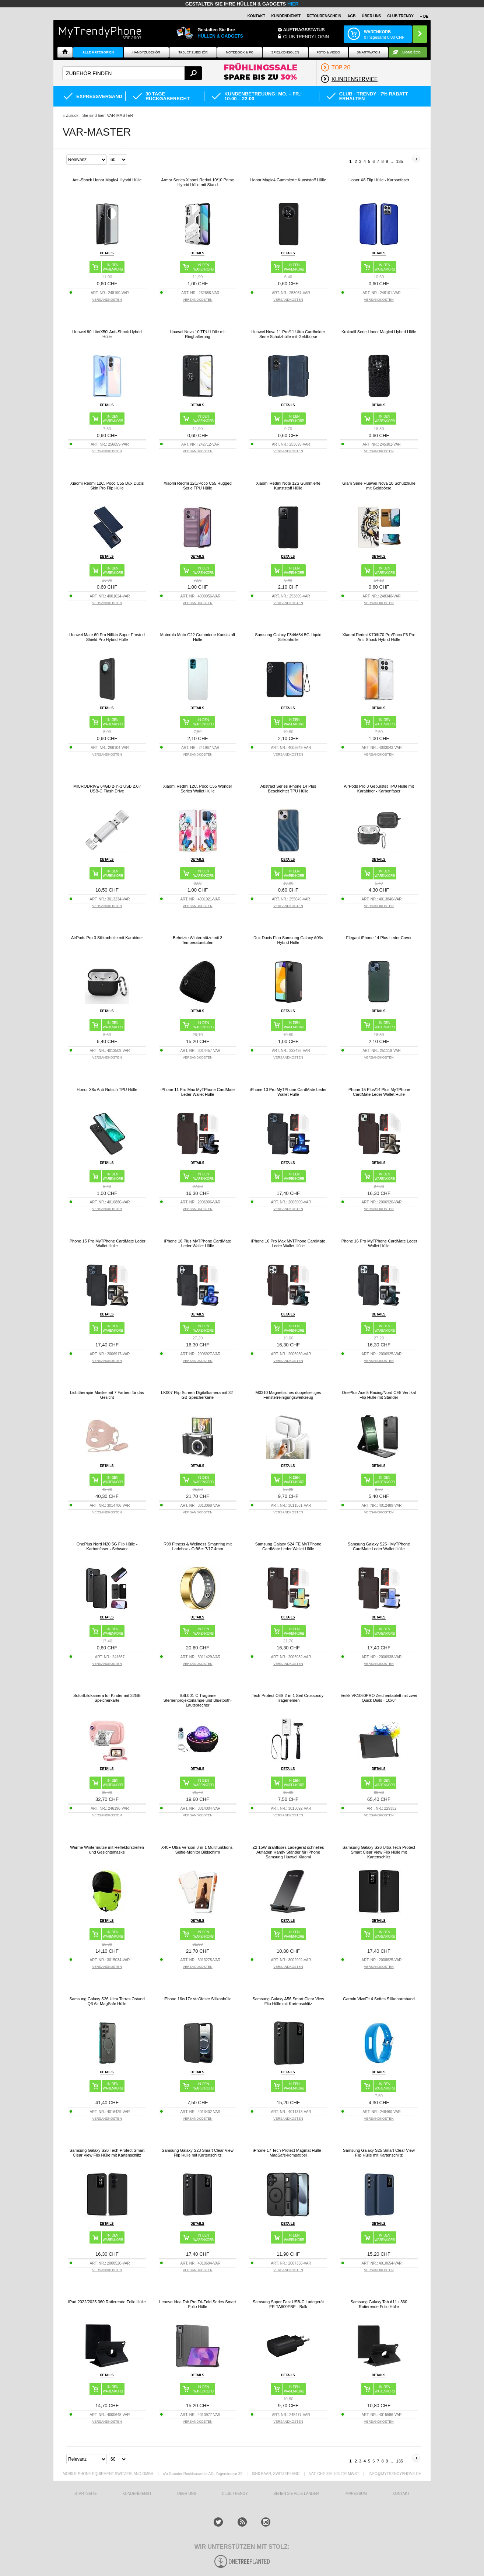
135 (399, 161)
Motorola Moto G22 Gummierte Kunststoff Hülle (197, 637)
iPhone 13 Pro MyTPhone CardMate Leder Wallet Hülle (288, 1092)
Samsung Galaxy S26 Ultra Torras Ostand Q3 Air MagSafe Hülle (107, 2001)
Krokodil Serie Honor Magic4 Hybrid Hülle (378, 332)
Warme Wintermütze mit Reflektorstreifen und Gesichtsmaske (107, 1849)
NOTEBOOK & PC (239, 52)
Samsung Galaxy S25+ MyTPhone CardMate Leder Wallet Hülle (379, 1546)
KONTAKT (400, 2494)
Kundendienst (286, 16)
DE (425, 16)
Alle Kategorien (98, 52)
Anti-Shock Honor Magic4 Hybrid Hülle (107, 180)
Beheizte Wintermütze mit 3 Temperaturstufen (197, 940)
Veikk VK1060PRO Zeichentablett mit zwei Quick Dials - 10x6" (379, 1697)
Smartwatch (368, 52)
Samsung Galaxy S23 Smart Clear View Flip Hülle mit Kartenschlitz (198, 2152)
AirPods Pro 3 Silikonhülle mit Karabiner (107, 937)
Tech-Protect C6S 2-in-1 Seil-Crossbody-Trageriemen (288, 1697)
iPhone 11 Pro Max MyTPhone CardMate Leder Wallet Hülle (198, 1092)
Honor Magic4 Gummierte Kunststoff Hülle (288, 180)
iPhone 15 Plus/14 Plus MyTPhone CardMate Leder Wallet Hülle (379, 1092)
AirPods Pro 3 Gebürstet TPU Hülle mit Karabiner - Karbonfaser (379, 788)
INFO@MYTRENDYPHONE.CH (395, 2474)
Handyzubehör (146, 52)
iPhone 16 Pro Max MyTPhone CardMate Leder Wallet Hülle (288, 1243)
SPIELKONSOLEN (285, 52)
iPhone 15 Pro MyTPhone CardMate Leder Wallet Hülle (107, 1243)
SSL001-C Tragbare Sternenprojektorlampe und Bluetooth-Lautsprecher (198, 1700)
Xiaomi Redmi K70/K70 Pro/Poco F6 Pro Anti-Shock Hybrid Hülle (378, 637)
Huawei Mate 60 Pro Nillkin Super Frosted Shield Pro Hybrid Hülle (107, 637)
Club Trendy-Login (306, 36)
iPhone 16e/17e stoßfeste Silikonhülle (197, 1999)
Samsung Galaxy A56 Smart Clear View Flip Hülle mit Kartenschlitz (288, 2001)
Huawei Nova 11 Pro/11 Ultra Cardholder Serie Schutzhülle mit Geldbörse (288, 334)
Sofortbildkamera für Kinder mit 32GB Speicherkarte (107, 1697)
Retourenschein (324, 16)
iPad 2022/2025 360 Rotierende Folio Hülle (106, 2302)
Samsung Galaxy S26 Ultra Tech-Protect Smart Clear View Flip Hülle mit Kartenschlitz (379, 1852)
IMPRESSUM (355, 2494)
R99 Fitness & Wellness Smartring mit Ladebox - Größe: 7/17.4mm (198, 1546)
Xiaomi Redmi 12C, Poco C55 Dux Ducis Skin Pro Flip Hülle (107, 485)
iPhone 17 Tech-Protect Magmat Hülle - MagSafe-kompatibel (288, 2152)
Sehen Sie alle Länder (296, 2494)
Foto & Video (328, 52)
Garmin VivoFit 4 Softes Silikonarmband (379, 1999)
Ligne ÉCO (411, 52)
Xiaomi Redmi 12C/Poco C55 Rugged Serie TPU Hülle (198, 485)
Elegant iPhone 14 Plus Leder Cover (379, 937)
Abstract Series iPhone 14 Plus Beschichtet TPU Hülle (288, 788)
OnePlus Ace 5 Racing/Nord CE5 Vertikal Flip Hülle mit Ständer (379, 1394)
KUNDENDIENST (136, 2494)
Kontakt (256, 16)
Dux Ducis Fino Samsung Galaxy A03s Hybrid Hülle (288, 940)
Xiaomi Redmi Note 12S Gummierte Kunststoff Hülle (288, 485)
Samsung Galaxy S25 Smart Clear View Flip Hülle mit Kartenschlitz (379, 2152)
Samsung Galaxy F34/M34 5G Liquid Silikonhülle (288, 637)
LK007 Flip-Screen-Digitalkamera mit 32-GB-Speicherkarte (197, 1394)
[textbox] (132, 73)
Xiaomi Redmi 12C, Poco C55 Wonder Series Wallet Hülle (197, 788)
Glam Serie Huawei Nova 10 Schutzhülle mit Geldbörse (378, 485)
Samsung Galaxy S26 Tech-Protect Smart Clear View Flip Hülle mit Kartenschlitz (107, 2152)
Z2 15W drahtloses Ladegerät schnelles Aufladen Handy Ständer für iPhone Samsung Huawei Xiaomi (288, 1852)
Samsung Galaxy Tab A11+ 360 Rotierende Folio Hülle (378, 2304)
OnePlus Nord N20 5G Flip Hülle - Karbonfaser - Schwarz (107, 1546)
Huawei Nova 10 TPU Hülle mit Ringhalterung (197, 334)
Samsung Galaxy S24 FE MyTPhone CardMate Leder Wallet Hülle (288, 1546)
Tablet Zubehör (193, 52)
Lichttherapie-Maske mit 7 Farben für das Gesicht (107, 1394)
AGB (351, 16)
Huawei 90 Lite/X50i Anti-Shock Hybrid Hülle (106, 334)
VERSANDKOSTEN (107, 299)
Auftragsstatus (304, 29)
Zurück (72, 115)
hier (293, 4)
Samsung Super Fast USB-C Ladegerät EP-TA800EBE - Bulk (288, 2304)
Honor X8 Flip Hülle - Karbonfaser (378, 180)
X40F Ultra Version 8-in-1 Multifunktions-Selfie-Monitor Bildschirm (197, 1849)
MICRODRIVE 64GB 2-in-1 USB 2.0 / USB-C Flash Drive (107, 788)
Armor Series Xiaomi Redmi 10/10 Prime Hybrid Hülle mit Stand (197, 182)
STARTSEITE (85, 2494)
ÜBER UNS (371, 16)
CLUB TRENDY (400, 16)
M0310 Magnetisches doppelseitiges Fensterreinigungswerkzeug (288, 1394)
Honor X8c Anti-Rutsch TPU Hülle (107, 1089)
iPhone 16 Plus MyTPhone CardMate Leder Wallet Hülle (197, 1243)
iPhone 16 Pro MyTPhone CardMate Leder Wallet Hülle (378, 1243)
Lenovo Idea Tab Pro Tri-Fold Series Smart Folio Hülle (197, 2304)
